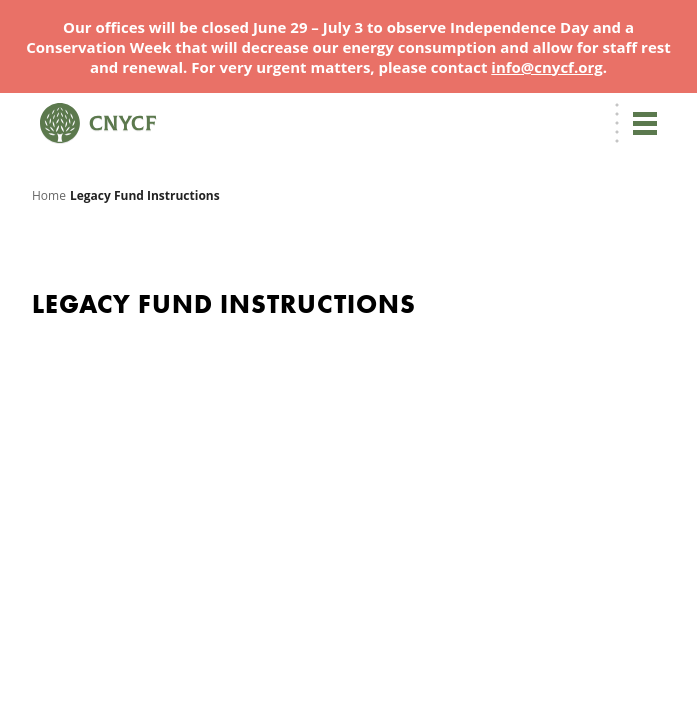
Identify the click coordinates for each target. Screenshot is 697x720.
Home (49, 195)
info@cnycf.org (546, 67)
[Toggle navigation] (645, 123)
